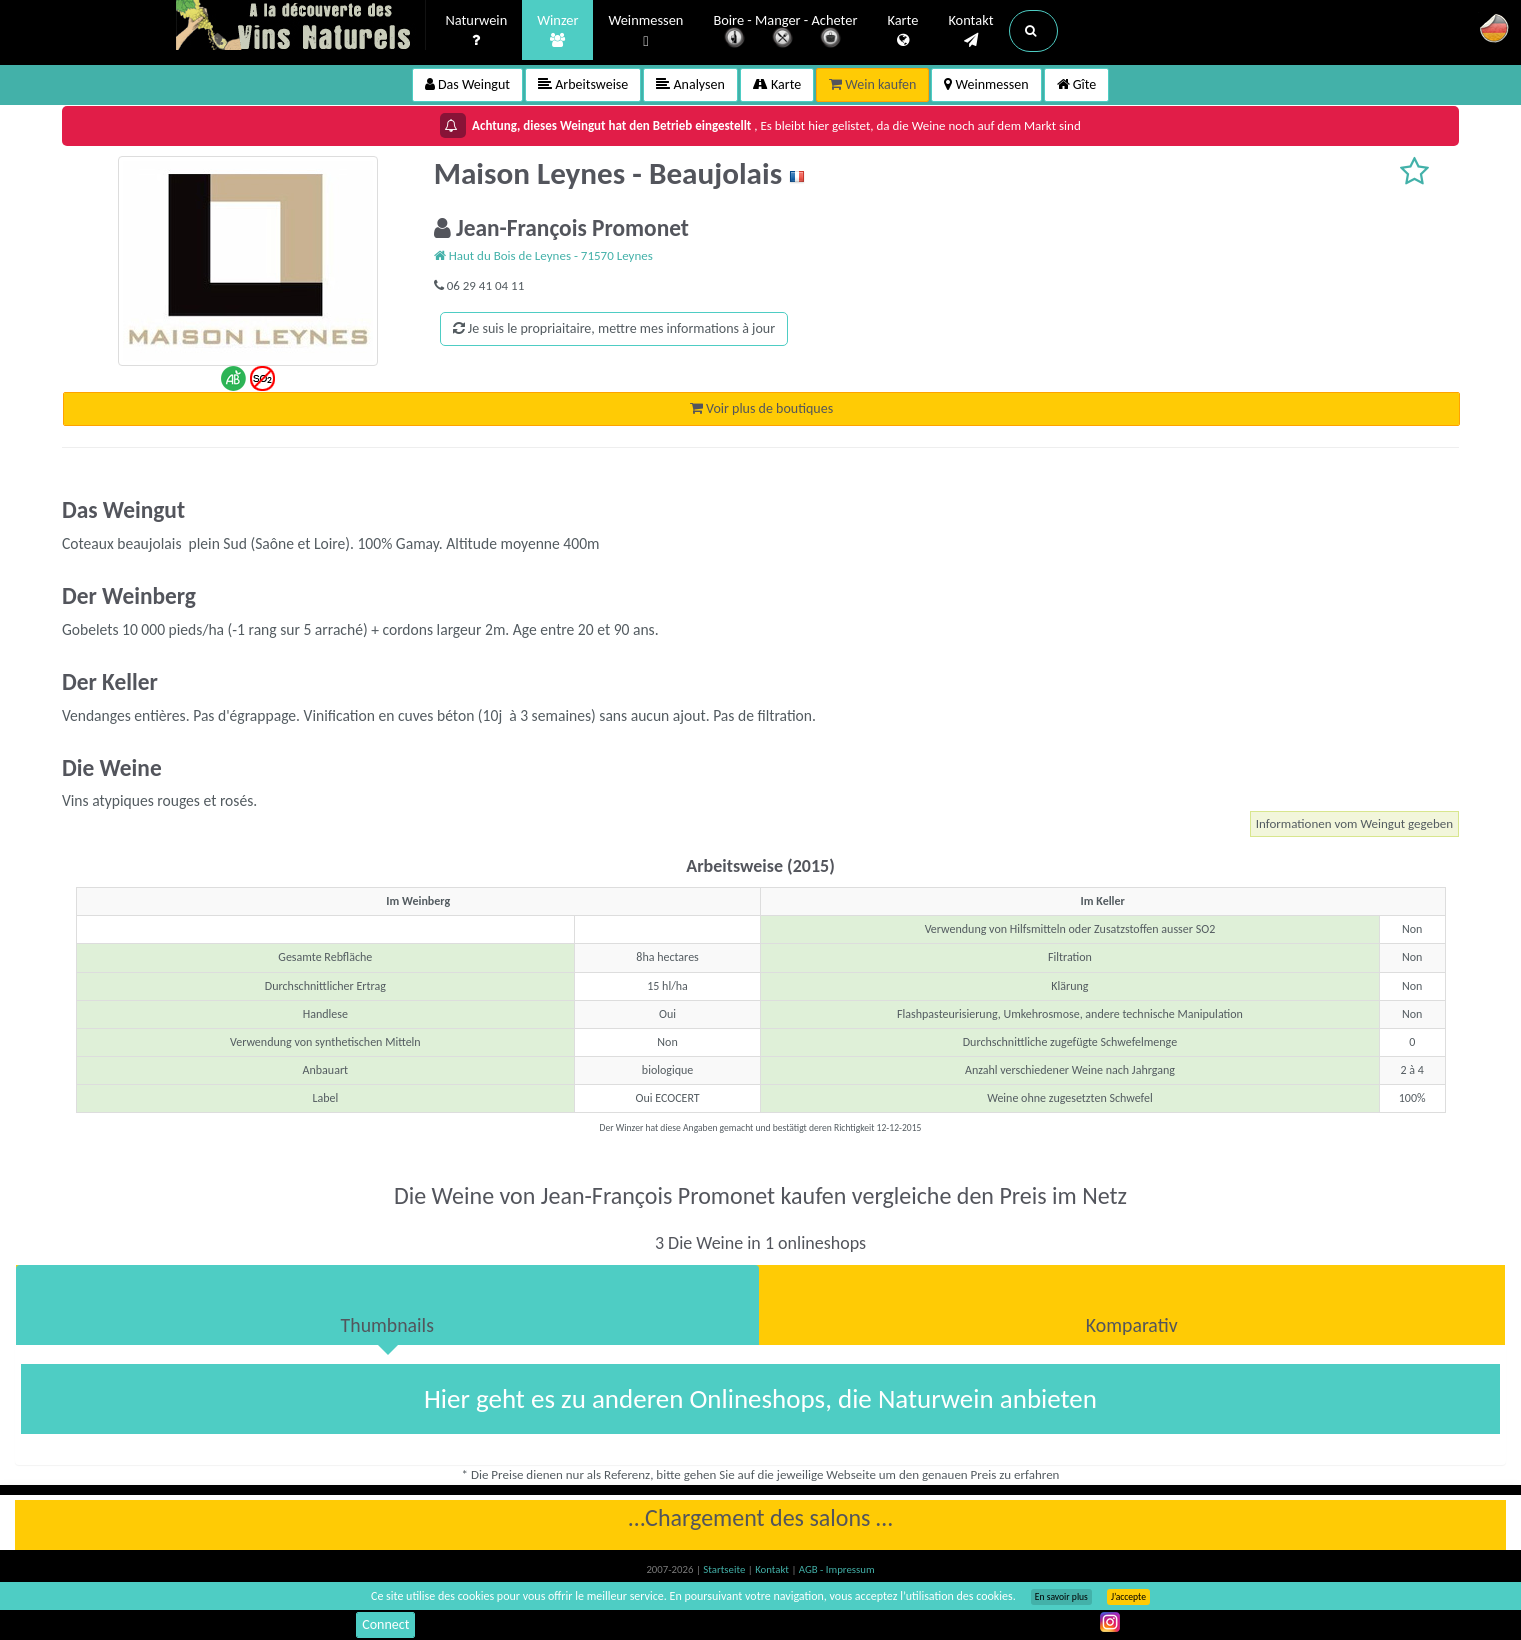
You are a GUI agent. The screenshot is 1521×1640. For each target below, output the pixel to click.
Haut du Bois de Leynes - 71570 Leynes (543, 255)
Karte (902, 31)
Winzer (557, 31)
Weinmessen (645, 31)
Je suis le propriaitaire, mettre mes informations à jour (614, 328)
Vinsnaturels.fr (301, 27)
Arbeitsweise (583, 84)
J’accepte (1128, 1597)
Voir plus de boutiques (761, 408)
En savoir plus (1061, 1597)
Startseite (725, 1569)
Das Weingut (467, 84)
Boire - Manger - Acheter (785, 32)
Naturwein (477, 31)
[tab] (387, 1305)
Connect (385, 1624)
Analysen (690, 84)
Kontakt (970, 31)
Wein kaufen (872, 84)
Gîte (1077, 84)
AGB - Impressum (837, 1569)
